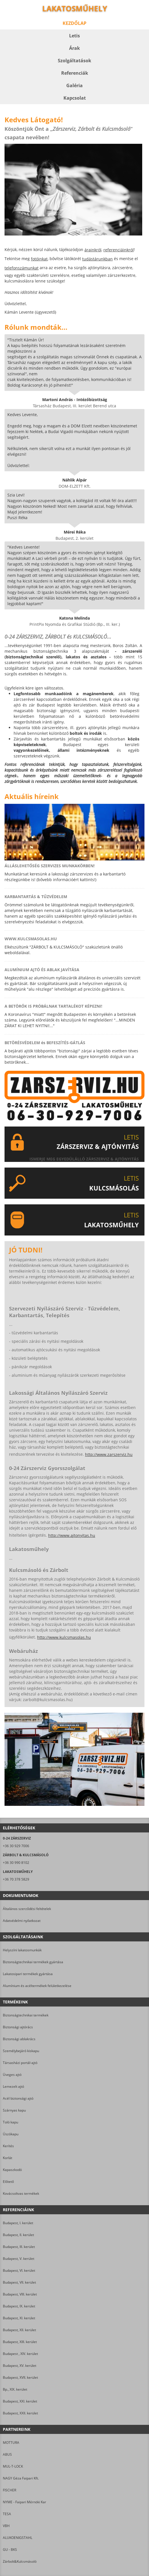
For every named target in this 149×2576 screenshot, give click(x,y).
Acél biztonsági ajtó (18, 2098)
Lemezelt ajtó (13, 2086)
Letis (74, 36)
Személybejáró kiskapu (21, 2050)
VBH (6, 2525)
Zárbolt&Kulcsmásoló (20, 2561)
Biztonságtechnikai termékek (25, 2015)
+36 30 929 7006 (16, 1845)
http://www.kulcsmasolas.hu (64, 1637)
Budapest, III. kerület (19, 2246)
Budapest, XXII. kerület (20, 2413)
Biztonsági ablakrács (19, 2039)
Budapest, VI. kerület (19, 2270)
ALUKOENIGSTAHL (17, 2537)
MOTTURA (11, 2442)
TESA (7, 2513)
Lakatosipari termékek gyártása (28, 1973)
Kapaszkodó (12, 2169)
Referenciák (74, 73)
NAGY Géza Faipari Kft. (21, 2478)
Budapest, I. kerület (18, 2222)
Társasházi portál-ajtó (20, 2062)
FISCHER (9, 2490)
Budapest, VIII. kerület (20, 2294)
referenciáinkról (118, 249)
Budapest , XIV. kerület (20, 2353)
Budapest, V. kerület (18, 2258)
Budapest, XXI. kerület (20, 2401)
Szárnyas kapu (14, 2110)
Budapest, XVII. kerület (20, 2377)
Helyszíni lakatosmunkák (22, 1950)
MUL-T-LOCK (13, 2466)
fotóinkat (39, 259)
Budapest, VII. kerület (19, 2282)
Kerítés (8, 2146)
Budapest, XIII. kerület (20, 2341)
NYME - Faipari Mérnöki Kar (24, 2502)
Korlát (7, 2157)
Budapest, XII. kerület (19, 2329)
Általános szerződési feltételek (27, 1908)
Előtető (8, 2181)
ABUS (7, 2454)
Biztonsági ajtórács (18, 2027)
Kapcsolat (74, 98)
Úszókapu (10, 2134)
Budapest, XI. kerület (19, 2318)
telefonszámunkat (22, 268)
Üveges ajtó (12, 2074)
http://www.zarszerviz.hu (109, 1454)
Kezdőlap (74, 23)
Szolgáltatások (74, 60)
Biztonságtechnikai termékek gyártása (33, 1962)
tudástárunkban (97, 259)
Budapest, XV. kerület (19, 2365)
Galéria (74, 85)
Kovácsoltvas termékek (21, 2193)
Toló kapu (10, 2122)
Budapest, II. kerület (18, 2234)
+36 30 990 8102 (16, 1862)
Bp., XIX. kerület (15, 2389)
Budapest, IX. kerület (19, 2306)
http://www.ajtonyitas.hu (71, 1535)
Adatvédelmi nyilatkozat (22, 1920)
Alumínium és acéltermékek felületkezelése (37, 1985)
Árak (74, 48)
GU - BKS (10, 2549)
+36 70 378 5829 (16, 1879)
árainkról (92, 249)
